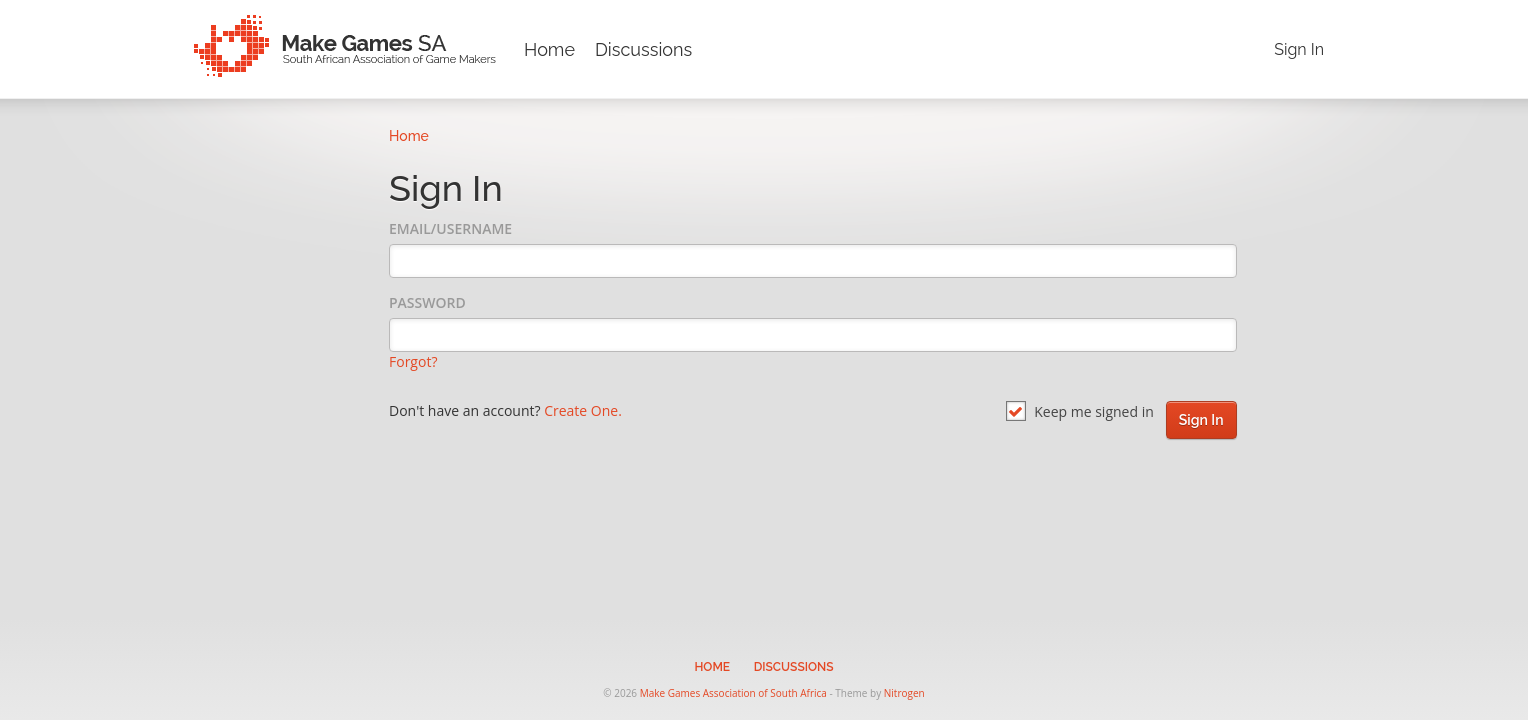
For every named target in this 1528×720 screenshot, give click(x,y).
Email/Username (450, 228)
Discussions (643, 49)
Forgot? (413, 361)
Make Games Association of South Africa (733, 693)
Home (549, 49)
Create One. (583, 410)
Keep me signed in (1080, 411)
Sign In (1299, 49)
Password (427, 302)
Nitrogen (904, 693)
